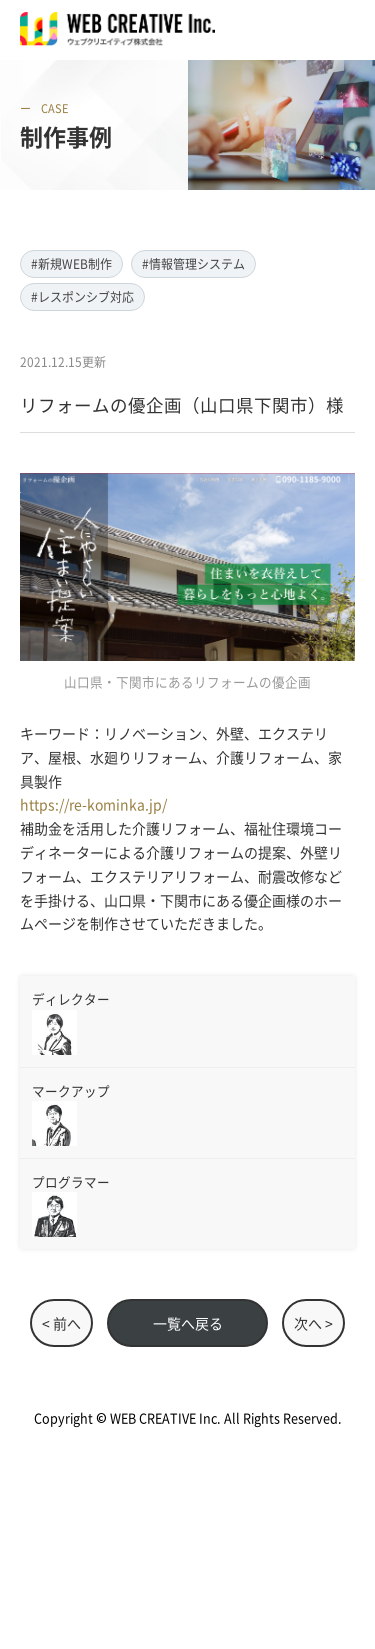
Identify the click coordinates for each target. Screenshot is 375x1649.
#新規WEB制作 (71, 263)
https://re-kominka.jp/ (93, 804)
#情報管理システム (193, 263)
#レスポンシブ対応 (82, 296)
